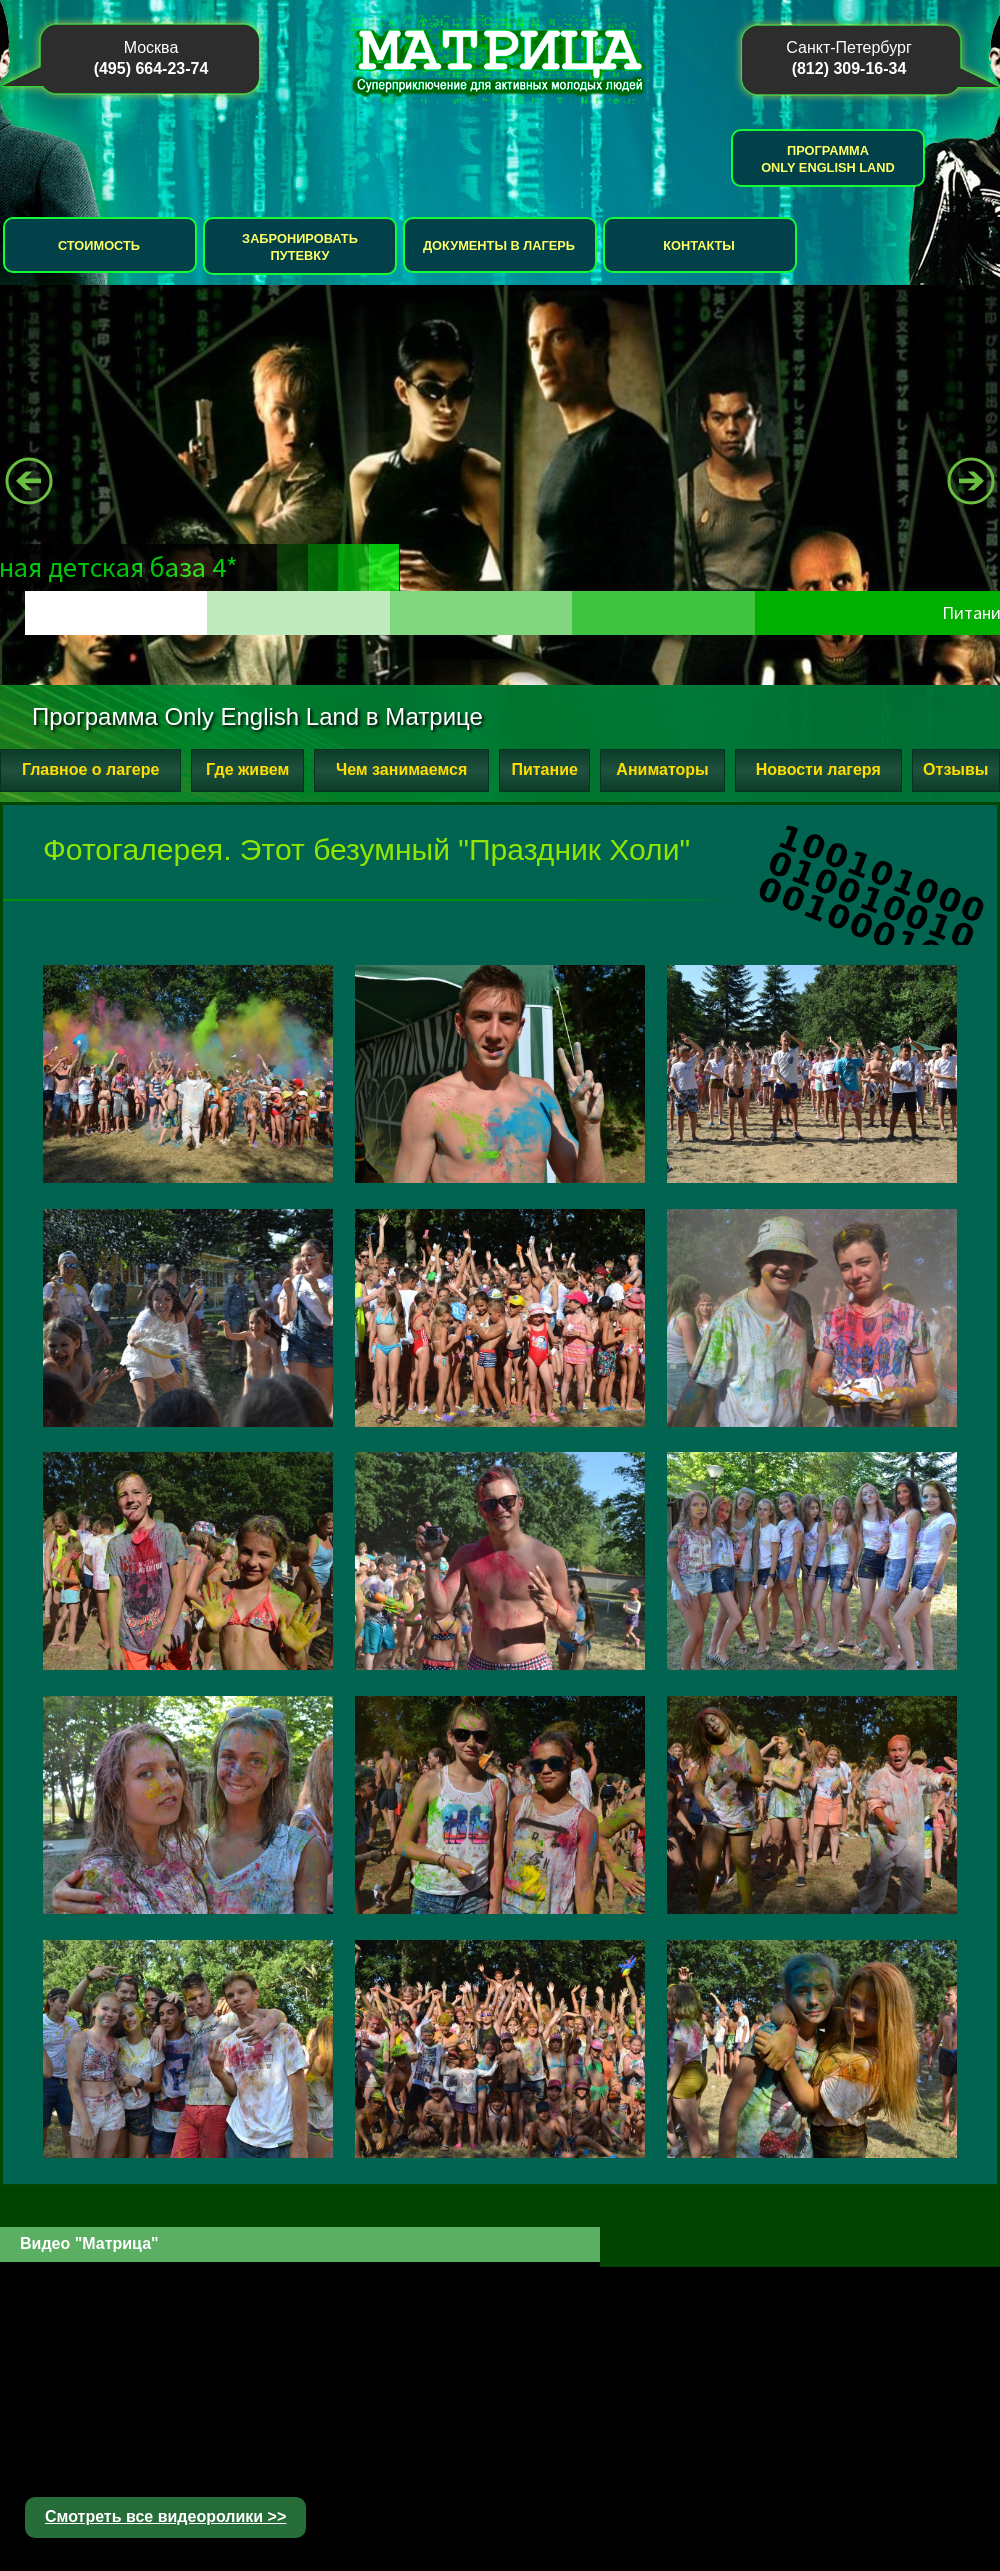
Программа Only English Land (828, 159)
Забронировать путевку (300, 247)
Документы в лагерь (499, 245)
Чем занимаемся (401, 769)
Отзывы (955, 769)
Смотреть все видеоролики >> (165, 2516)
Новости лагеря (818, 769)
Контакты (699, 245)
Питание (544, 769)
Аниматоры (662, 769)
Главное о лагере (90, 769)
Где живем (247, 769)
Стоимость (99, 245)
